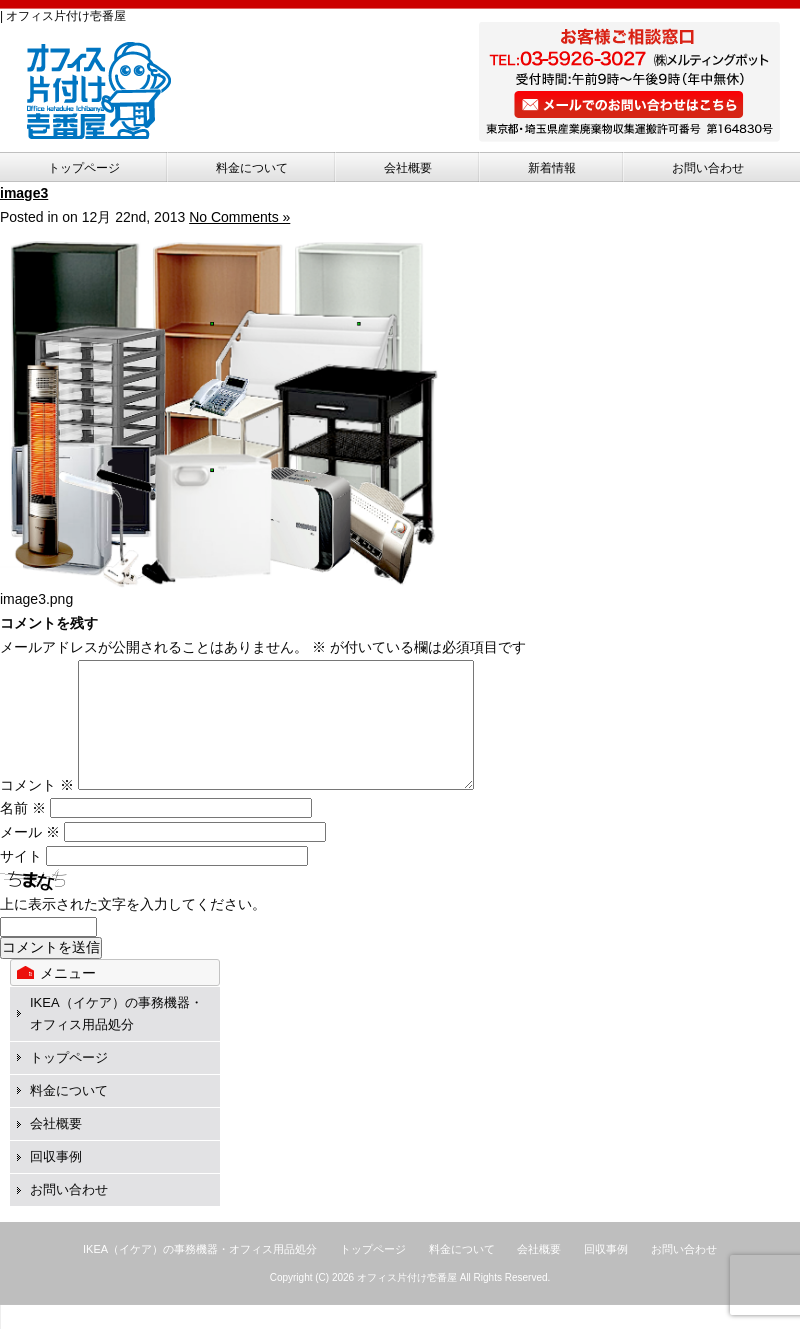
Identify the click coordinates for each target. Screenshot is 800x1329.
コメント (37, 809)
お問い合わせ (708, 168)
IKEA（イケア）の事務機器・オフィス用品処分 (200, 1273)
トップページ (84, 168)
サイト (21, 880)
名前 (23, 832)
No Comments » (239, 217)
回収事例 (56, 1180)
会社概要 (408, 168)
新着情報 (552, 168)
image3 (24, 193)
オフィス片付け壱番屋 (407, 1301)
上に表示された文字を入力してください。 (133, 928)
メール (30, 856)
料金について (252, 168)
